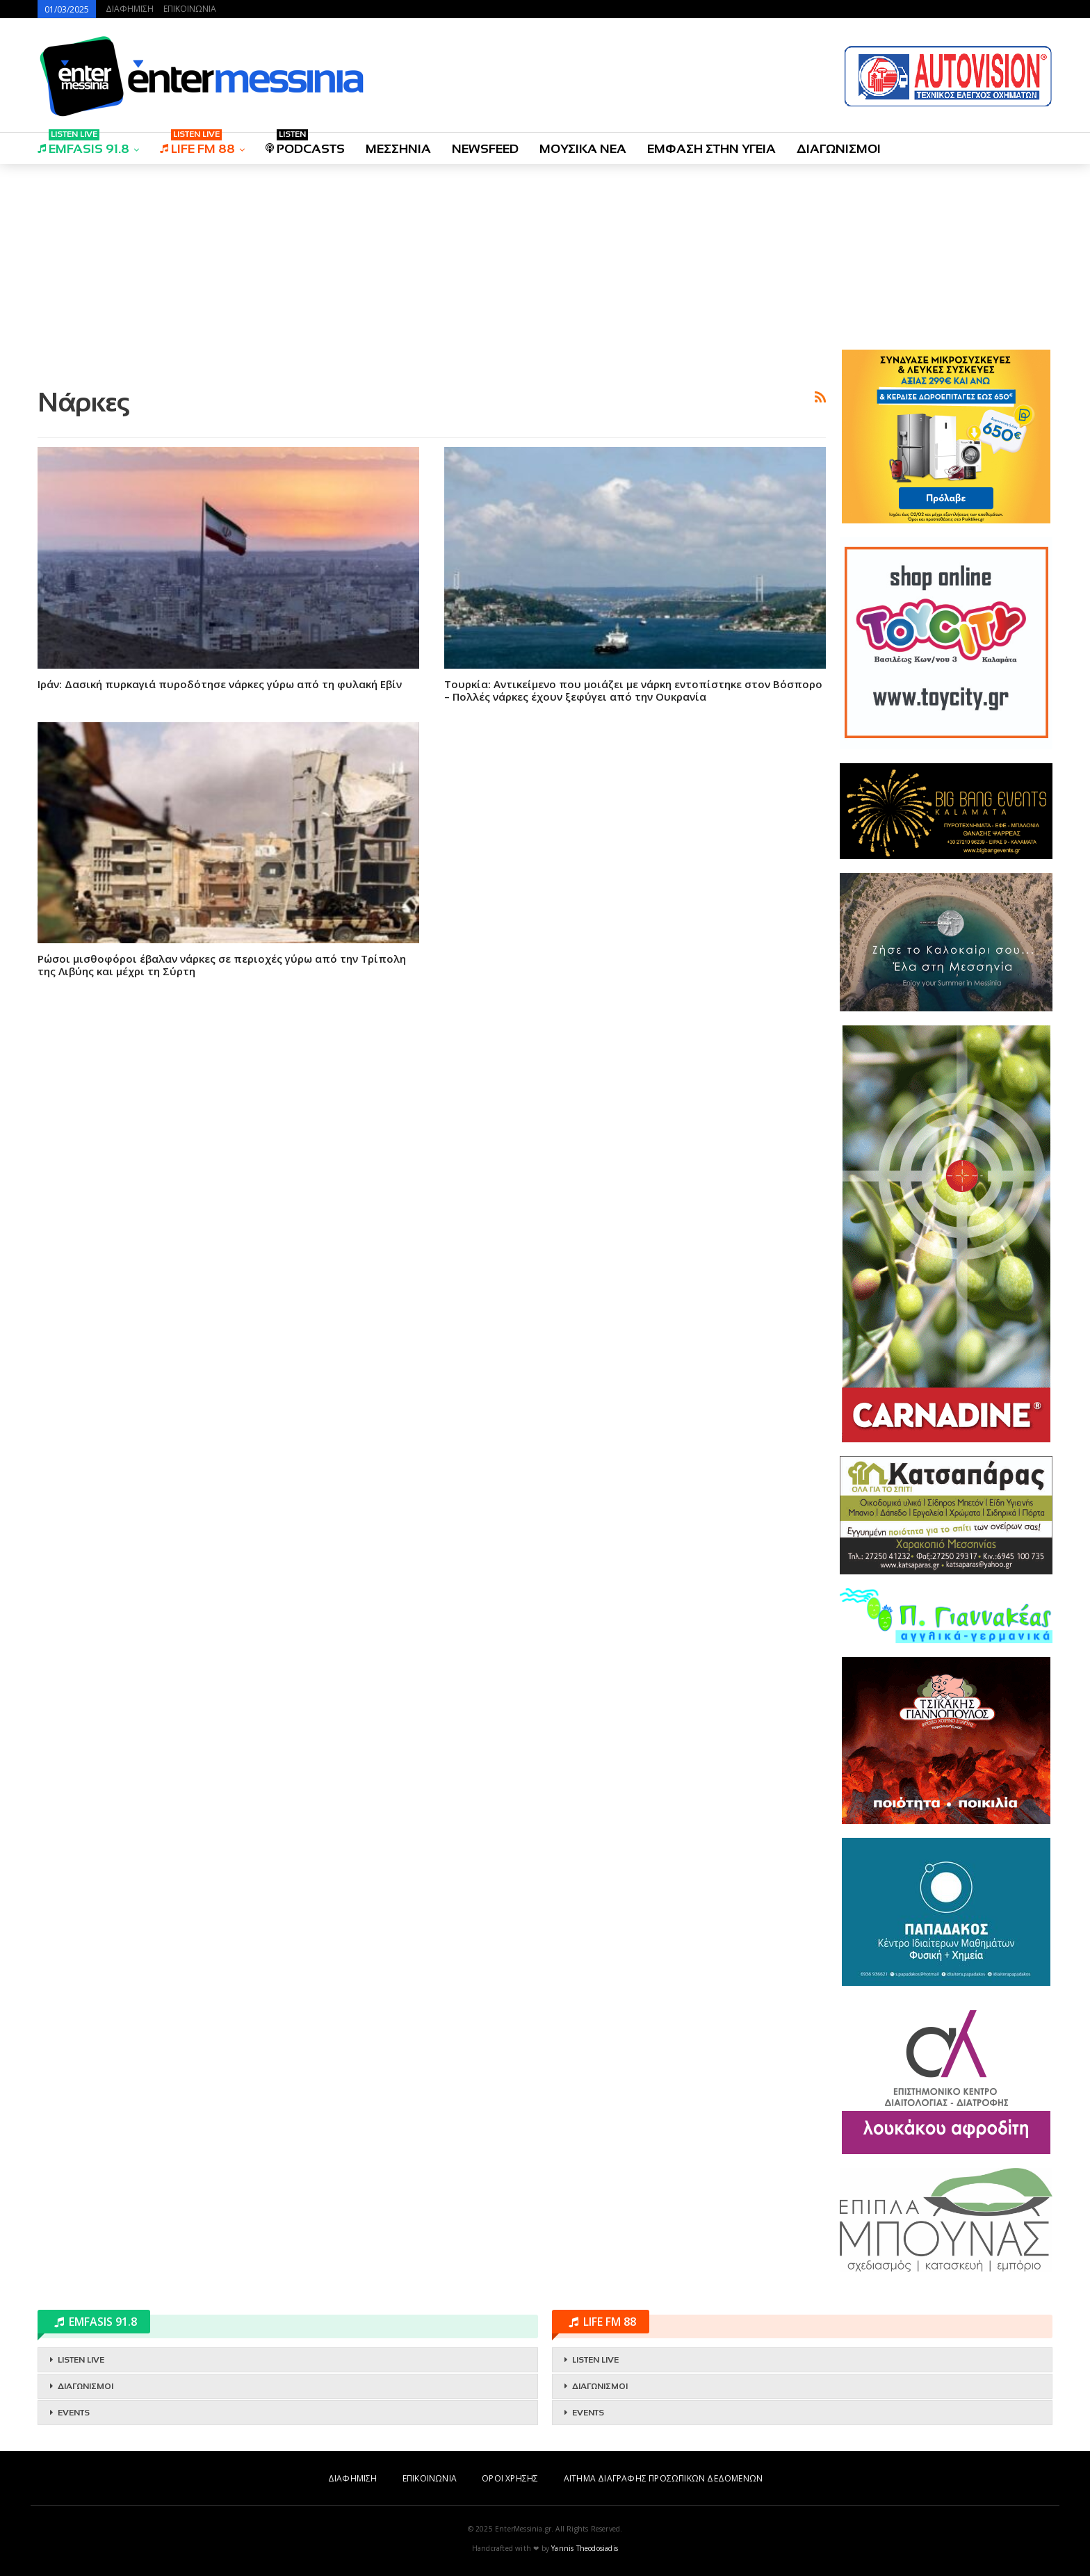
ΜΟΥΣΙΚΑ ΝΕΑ (582, 149)
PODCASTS (305, 144)
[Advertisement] (432, 273)
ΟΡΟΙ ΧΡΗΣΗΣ (510, 2478)
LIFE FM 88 (197, 144)
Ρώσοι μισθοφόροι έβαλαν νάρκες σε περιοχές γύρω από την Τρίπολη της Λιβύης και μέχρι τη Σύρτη (222, 965)
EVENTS (74, 2413)
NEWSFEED (485, 149)
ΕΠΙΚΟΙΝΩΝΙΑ (189, 9)
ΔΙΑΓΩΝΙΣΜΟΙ (839, 149)
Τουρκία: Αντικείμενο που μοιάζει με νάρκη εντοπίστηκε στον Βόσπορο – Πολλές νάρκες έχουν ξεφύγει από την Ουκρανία (633, 690)
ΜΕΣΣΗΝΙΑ (398, 149)
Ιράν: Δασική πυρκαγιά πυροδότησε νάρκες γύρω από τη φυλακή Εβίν (220, 684)
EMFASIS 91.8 (83, 144)
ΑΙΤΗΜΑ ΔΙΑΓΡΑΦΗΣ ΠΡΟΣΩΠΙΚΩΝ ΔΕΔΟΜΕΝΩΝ (663, 2478)
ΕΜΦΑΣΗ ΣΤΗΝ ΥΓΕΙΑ (711, 149)
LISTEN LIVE (81, 2360)
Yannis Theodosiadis (584, 2548)
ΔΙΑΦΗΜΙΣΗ (130, 9)
